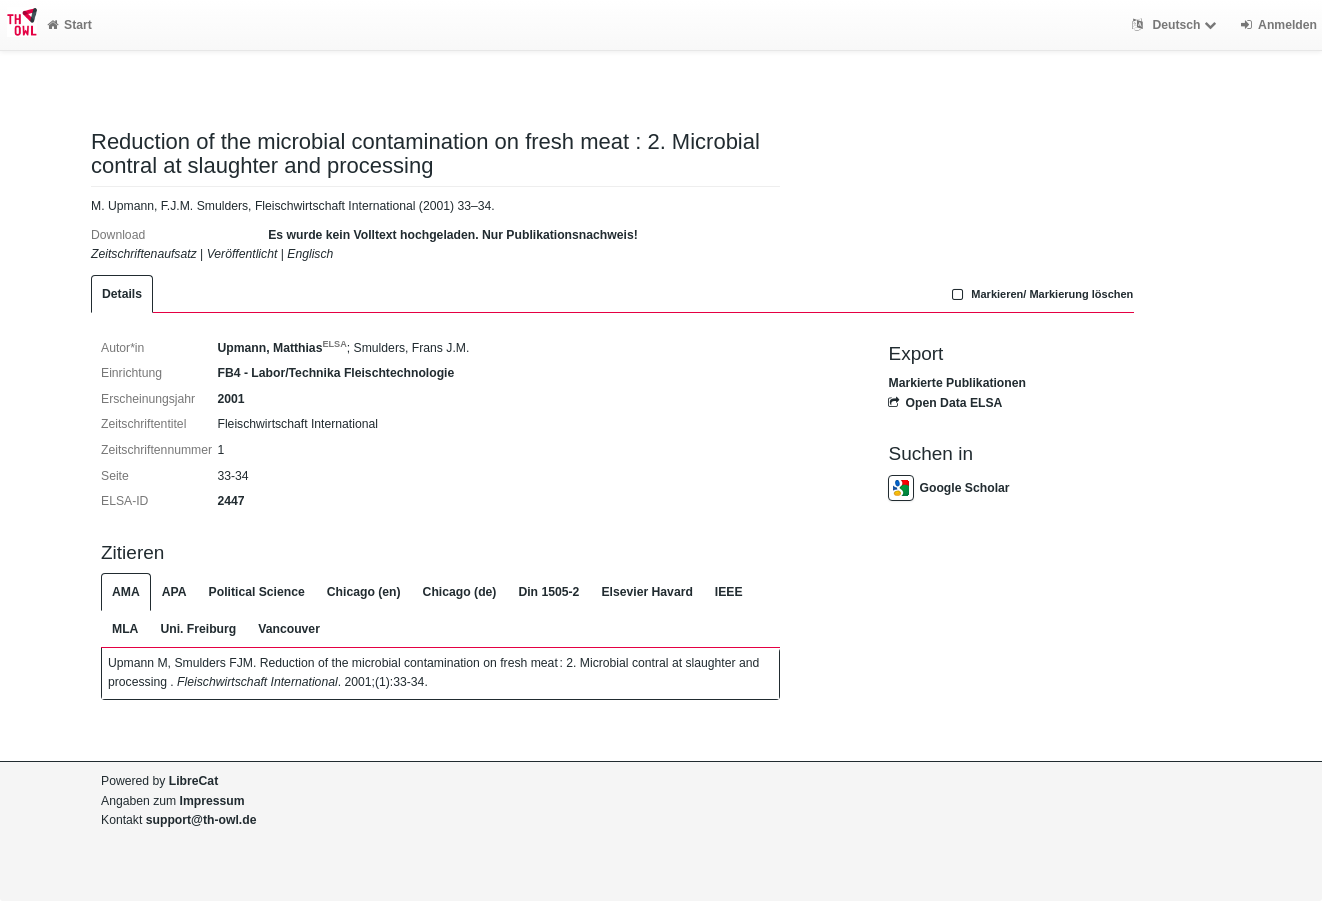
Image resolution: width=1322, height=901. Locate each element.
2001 (230, 399)
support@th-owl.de (201, 820)
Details (122, 294)
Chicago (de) (460, 592)
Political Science (257, 592)
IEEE (729, 592)
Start (69, 25)
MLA (125, 629)
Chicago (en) (364, 592)
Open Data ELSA (945, 403)
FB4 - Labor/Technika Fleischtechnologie (335, 373)
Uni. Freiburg (198, 629)
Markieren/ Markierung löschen (1041, 294)
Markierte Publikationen (956, 383)
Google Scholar (948, 488)
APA (174, 592)
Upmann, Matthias (281, 348)
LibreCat (193, 781)
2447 (230, 501)
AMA (126, 592)
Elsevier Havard (646, 592)
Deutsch (1176, 25)
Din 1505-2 (548, 592)
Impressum (212, 801)
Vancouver (289, 629)
